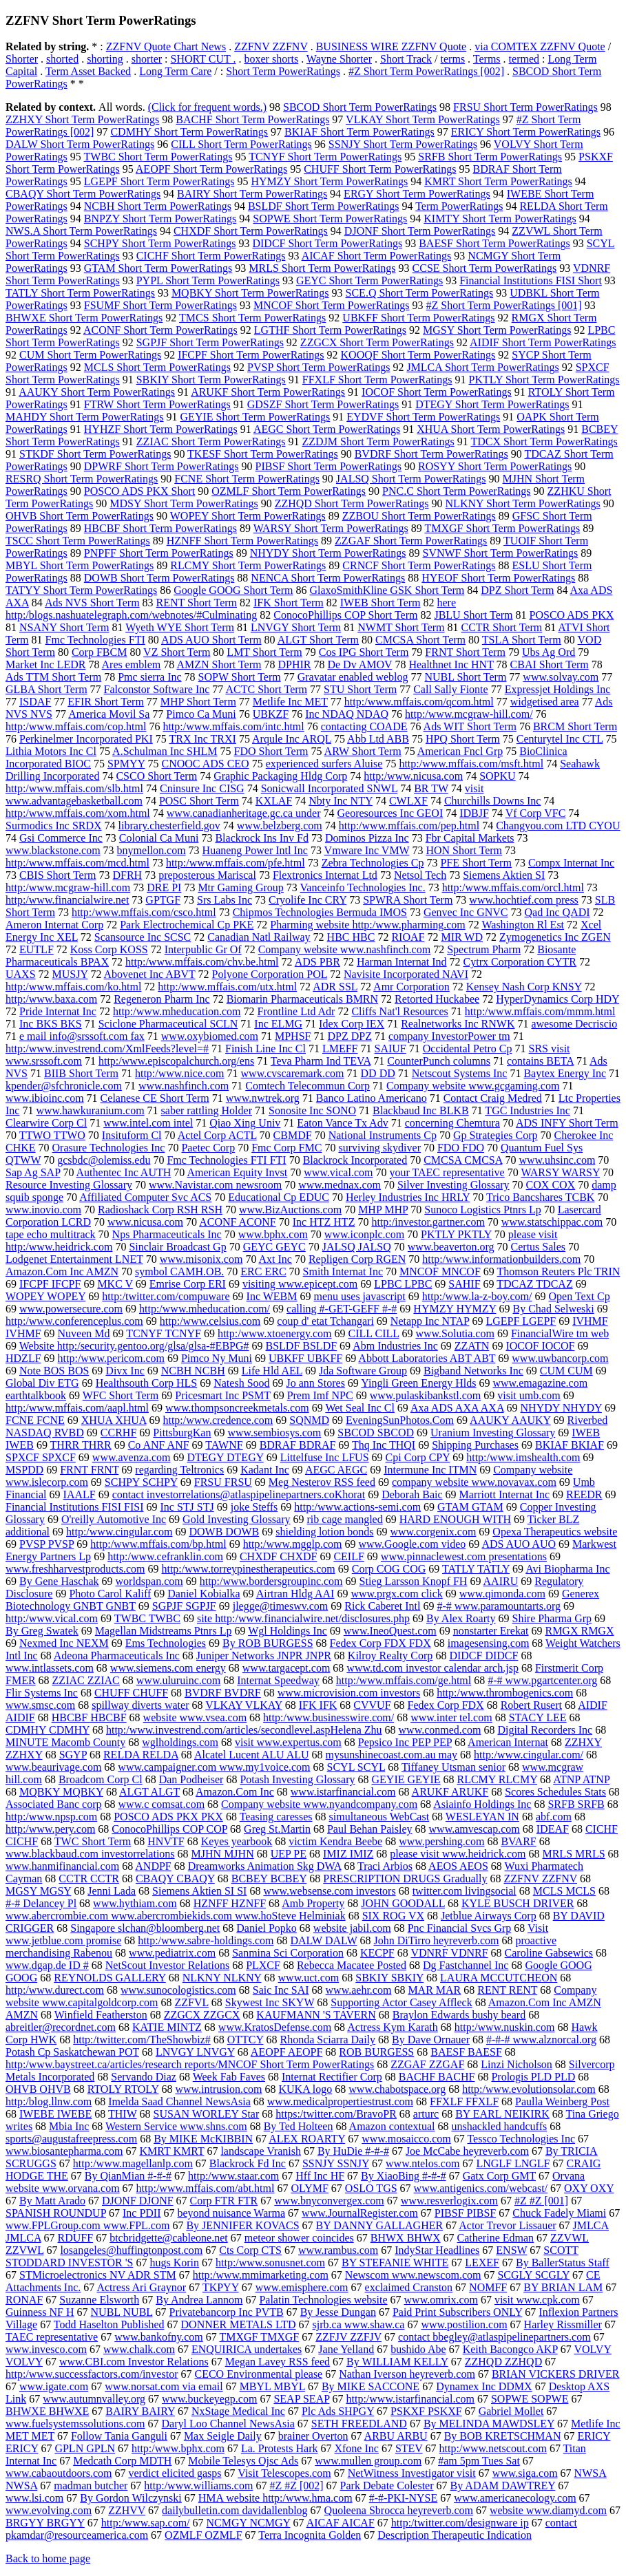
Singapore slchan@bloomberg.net (145, 1928)
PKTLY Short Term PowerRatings (544, 379)
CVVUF (371, 1705)
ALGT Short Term (318, 640)
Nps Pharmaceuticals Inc (167, 1234)
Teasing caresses (276, 1816)
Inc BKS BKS (50, 1024)
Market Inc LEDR (45, 664)
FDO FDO (460, 1147)
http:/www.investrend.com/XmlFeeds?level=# (107, 1048)
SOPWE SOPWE (529, 2399)
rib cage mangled (345, 1519)
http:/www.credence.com (218, 1420)
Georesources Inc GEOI (390, 813)
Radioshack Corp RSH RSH (160, 1209)
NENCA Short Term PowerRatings (328, 578)
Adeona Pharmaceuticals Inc (117, 1655)
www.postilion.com (464, 2324)
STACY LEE (538, 1717)
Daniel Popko (266, 1928)
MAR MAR (434, 1990)
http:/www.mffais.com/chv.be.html (201, 962)
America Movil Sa (108, 714)
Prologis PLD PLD (533, 2077)
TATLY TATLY (476, 1569)
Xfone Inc (356, 2448)
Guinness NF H (40, 2312)
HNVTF (165, 1841)
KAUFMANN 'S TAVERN (315, 2015)
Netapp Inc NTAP (430, 1321)
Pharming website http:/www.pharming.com (367, 924)
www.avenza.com (131, 1457)
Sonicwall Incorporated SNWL (329, 788)
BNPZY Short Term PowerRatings (160, 218)
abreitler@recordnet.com (61, 2027)
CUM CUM (566, 1370)
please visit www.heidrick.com (457, 1854)
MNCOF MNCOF (440, 1271)
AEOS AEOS (458, 1866)
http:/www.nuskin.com (505, 2027)
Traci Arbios (385, 1866)
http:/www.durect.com (55, 1990)
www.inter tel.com (451, 1717)
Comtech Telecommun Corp (307, 1086)
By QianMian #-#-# (128, 2176)
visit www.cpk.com (537, 2300)
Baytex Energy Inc (564, 1073)
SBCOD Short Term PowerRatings (360, 107)
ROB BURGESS (376, 2052)
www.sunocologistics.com (178, 1990)
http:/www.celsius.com (210, 1321)
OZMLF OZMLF (203, 2535)
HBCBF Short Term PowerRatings (160, 528)
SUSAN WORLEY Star (206, 2114)
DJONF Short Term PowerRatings (419, 231)
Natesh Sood (241, 1383)
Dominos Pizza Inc (367, 838)
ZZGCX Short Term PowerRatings (377, 342)
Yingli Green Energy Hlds (418, 1383)
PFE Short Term (475, 863)
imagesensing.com (489, 1643)
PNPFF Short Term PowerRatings (158, 553)
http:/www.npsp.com (51, 1816)
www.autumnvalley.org (94, 2399)
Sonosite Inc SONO (312, 1110)
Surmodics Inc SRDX (54, 825)
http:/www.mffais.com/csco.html (144, 912)
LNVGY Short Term (296, 627)
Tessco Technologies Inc (521, 2138)
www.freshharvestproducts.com (75, 1569)
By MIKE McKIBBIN (203, 2138)
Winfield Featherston (100, 2015)
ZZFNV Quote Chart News (166, 46)
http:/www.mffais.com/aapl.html (77, 1408)
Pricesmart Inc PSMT (222, 1395)
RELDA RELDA (140, 1754)
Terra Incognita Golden (309, 2535)
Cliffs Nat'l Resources (399, 1011)
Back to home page (48, 2558)
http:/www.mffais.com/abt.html (205, 2188)
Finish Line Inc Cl (265, 1048)
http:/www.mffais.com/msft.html (471, 763)
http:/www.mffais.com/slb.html (74, 788)
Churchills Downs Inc (492, 801)
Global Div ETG (42, 1383)
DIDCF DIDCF (483, 1655)
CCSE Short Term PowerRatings (485, 268)
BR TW (431, 788)
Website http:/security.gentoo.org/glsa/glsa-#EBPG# (134, 1346)
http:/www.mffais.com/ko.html (73, 986)
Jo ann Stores (315, 1383)
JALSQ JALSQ (356, 1247)
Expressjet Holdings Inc (558, 689)
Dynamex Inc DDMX (484, 2386)
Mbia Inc (69, 2126)
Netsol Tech (420, 875)
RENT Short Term (196, 602)
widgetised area (544, 701)
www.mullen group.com (368, 2461)
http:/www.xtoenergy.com (275, 1333)
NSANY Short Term (64, 627)
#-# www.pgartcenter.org (542, 1680)
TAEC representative (52, 2337)
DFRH (127, 875)
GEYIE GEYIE (406, 1779)
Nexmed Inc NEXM (64, 1643)
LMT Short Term (264, 652)
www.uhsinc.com (557, 1160)
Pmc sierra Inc (149, 677)
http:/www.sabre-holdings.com (205, 1940)
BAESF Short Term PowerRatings (494, 243)
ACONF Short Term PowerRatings (160, 330)
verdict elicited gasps (174, 2473)
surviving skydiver (379, 1147)
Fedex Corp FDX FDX (380, 1643)
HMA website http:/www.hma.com (275, 2498)
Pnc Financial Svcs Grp (460, 1928)
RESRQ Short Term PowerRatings (82, 479)
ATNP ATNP (581, 1779)
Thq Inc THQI (383, 1445)
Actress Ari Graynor (141, 2287)
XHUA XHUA (114, 1420)
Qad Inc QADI (557, 912)
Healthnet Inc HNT (450, 664)
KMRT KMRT (171, 2151)
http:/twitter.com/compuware (165, 1296)
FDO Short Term (271, 751)
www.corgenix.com (433, 1531)
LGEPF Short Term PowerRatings (159, 181)
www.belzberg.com (279, 825)
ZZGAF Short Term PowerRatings (411, 540)
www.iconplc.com (364, 1234)
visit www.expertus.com (288, 1742)
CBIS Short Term (57, 875)
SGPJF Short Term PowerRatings (210, 342)
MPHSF (293, 1036)
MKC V (114, 1284)
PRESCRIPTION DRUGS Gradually (405, 1878)
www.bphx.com (273, 1234)
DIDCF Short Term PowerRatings (327, 243)
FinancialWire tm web (560, 1333)
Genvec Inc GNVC (466, 912)
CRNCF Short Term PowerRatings (418, 565)
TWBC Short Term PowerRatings (158, 156)
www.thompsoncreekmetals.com (237, 1408)
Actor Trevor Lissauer (507, 2225)
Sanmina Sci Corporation (288, 1953)
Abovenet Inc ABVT (150, 974)
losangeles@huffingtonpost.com (131, 2250)
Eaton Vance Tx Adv (342, 1123)
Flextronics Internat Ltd (325, 875)
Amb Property (313, 1903)
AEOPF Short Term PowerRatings (211, 169)
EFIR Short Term (105, 701)
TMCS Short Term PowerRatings (252, 317)
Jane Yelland (346, 2349)
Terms (487, 59)
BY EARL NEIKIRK (502, 2114)
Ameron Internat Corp (54, 924)
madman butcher (90, 2485)
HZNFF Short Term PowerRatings (242, 540)
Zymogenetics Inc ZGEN (555, 937)
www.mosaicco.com (406, 2138)
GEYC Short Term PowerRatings (369, 280)
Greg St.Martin (277, 1829)
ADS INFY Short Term (567, 1123)
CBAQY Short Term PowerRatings (83, 194)
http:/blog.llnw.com (49, 2101)
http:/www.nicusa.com (413, 776)
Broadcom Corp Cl (101, 1779)
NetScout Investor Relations (167, 1965)
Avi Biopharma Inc (567, 1569)
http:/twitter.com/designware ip (460, 2523)
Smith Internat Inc (343, 1271)
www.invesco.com (46, 2349)
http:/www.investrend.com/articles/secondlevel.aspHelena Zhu (244, 1730)
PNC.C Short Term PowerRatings (456, 491)
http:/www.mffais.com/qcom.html (419, 701)
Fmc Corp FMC (286, 1147)
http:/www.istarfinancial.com (410, 2399)
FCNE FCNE (35, 1420)
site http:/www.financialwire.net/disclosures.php (303, 1618)
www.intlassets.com (50, 1668)
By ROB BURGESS (267, 1643)
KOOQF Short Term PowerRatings (418, 355)
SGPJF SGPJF (184, 1606)
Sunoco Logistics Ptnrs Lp (482, 1209)
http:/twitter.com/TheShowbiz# (142, 2039)
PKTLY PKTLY (456, 1234)
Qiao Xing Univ (244, 1123)
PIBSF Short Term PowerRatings (328, 466)
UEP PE (288, 1854)
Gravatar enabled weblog (353, 677)
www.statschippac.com (552, 1222)
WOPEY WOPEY (45, 1296)
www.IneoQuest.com (390, 1631)
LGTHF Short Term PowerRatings (330, 330)
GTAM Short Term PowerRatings (158, 268)
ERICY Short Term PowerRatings (526, 132)
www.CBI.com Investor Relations (134, 2361)
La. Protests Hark (279, 2448)
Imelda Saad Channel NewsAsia (179, 2101)
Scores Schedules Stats (555, 1792)
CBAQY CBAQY (175, 1878)
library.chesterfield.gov (169, 825)
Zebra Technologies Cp (373, 863)
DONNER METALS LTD (238, 2324)
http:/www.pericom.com (111, 1358)
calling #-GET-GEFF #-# (341, 1308)
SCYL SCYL (356, 1767)
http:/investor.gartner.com (427, 1222)
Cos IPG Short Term (364, 652)
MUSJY (70, 974)
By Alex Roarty (460, 1618)
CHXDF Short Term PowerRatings (251, 231)
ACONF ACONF (237, 1222)
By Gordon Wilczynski (131, 2498)
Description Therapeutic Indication (454, 2535)
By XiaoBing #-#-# (403, 2176)
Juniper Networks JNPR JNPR (263, 1655)
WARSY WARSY (560, 1172)
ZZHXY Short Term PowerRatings (82, 119)
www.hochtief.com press (523, 900)
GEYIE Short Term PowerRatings (255, 417)
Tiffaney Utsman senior (453, 1767)
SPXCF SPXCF (41, 1457)
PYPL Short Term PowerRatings (208, 280)
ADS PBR (317, 962)
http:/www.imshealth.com (523, 1457)
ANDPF (153, 1866)
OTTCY (245, 2039)
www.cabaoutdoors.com (59, 2473)
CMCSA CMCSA (463, 1160)
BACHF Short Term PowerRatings (252, 119)
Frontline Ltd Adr (296, 1011)
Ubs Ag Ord (548, 652)
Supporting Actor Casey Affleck (401, 2002)
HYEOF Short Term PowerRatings (498, 578)
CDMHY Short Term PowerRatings (189, 132)
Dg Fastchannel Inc (465, 1965)
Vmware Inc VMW (367, 850)
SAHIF (464, 1284)
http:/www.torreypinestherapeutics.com (248, 1569)
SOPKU (497, 776)
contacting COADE (364, 726)
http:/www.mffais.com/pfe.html (235, 863)
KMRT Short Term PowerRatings (498, 181)
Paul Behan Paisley (370, 1829)
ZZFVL (192, 2002)
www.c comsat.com (161, 1804)
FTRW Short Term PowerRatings (157, 404)
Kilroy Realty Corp (390, 1655)
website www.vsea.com (195, 1717)
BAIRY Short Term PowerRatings (252, 194)
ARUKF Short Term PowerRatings (268, 392)
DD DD (378, 1073)
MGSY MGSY (38, 1891)
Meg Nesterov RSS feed (322, 1482)
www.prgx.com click (396, 1593)
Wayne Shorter (339, 59)
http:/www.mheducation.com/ (204, 1308)
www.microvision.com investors (349, 1693)
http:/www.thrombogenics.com (505, 1693)
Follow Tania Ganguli (119, 2436)
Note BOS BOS (54, 1370)
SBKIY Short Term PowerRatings (211, 379)
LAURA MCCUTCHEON (498, 1977)
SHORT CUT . (203, 59)
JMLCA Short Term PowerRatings (482, 367)
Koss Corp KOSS (109, 949)
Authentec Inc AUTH (123, 1172)
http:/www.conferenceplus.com (74, 1321)
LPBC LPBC (403, 1284)
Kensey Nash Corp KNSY (524, 986)
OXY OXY (589, 2188)
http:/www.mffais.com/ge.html (403, 1680)
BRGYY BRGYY (45, 2523)
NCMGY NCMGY (249, 2523)
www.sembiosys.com (274, 1432)
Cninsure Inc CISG (202, 788)
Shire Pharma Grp (552, 1618)
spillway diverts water (140, 1705)
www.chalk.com (139, 2349)
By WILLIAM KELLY (397, 2361)
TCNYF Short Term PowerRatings (325, 156)
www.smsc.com (40, 1705)
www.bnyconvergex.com (329, 2200)
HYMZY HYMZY (454, 1308)
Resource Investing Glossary (69, 1185)
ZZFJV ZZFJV (348, 2337)
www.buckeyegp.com (209, 2399)
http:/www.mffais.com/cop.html (76, 726)
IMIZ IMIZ (348, 1854)
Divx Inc (124, 1370)
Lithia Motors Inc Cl (51, 751)
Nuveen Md (84, 1333)
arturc (426, 2114)
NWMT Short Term (400, 627)
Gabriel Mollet (511, 2411)
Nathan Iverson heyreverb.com (407, 2374)
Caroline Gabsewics (549, 1953)
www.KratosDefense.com (274, 2027)
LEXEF (482, 2262)
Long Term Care (175, 71)
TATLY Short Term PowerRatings (80, 293)
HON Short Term (464, 850)
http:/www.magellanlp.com (133, 2163)
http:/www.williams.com (198, 2485)
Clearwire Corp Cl (46, 1123)
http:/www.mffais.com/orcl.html (513, 887)
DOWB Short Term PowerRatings (159, 578)
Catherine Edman (495, 2238)
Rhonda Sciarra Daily (327, 2039)
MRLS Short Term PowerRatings (322, 268)
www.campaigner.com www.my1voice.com (214, 1767)
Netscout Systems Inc (460, 1073)
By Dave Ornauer (431, 2039)
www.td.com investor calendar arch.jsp (432, 1668)
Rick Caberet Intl (382, 1606)
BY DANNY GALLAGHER (380, 2225)
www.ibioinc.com (45, 1098)
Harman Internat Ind (402, 962)
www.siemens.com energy (168, 1668)
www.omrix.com (441, 2300)
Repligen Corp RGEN (357, 1259)
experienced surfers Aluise (324, 763)
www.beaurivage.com (53, 1767)
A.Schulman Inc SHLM (164, 751)
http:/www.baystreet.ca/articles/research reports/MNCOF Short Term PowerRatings (190, 2064)
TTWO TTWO (52, 1135)
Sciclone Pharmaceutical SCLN (168, 1024)
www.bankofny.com (158, 2337)
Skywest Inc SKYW (269, 2002)
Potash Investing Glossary (297, 1779)
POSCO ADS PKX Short (139, 491)
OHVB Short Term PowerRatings (80, 516)
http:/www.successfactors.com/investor (92, 2374)
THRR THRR (81, 1445)
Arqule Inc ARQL (291, 739)
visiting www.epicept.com (299, 1284)
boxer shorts (271, 59)
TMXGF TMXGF (260, 2337)
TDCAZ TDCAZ (534, 1284)
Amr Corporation (411, 986)
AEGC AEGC (336, 1470)
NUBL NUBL (122, 2312)
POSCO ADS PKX (572, 615)
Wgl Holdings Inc (287, 1631)
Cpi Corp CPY (418, 1457)
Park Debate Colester (387, 2485)
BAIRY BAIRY (140, 2411)
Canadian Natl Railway (258, 937)
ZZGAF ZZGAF (427, 2064)
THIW (122, 2114)
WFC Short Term (121, 1395)
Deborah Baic (412, 1494)
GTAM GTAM (470, 1507)
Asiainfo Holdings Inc (482, 1804)
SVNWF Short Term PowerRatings (500, 553)
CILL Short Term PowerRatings (241, 144)
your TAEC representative (446, 1172)
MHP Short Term (198, 701)
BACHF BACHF (437, 2077)
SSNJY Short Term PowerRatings (402, 144)
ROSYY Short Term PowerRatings (495, 466)
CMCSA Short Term (420, 640)
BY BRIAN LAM (563, 2287)
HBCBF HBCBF (89, 1717)
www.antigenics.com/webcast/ (480, 2188)
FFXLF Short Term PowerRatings (377, 379)
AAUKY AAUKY (510, 1420)
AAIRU (501, 1581)
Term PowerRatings (459, 206)
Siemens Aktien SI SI (199, 1891)
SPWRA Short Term (407, 900)
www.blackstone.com (53, 850)
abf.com (554, 1816)
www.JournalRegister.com (360, 2213)
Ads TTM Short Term (53, 677)
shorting (105, 59)
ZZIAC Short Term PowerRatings (211, 441)
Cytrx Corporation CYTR (519, 962)
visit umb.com (529, 1395)
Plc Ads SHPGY (338, 2411)
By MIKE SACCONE (370, 2386)
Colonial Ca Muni (159, 838)
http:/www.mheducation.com (177, 1011)
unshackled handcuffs (499, 2126)
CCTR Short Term (502, 627)
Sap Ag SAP (33, 1172)
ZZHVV (126, 2510)
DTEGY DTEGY (225, 1457)
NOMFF (488, 2287)
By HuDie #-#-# (353, 2151)
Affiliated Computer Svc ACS (145, 1197)
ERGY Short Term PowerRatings (417, 194)
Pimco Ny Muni (216, 1358)
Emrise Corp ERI (187, 1284)
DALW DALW (323, 1940)
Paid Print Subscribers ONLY (457, 2312)
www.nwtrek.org (263, 1098)
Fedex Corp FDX (446, 1705)
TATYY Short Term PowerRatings (81, 590)
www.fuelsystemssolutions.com (75, 2423)
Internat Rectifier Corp (332, 2077)
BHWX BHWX (406, 2238)
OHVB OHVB (38, 2089)
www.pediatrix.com (172, 1953)
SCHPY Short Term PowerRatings (160, 243)
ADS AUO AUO (518, 1544)
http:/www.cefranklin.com (165, 1556)
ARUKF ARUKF (450, 1792)
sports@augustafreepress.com (71, 2138)
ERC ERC (263, 1271)
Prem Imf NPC (320, 1395)
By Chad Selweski (553, 1308)
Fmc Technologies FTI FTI (226, 1160)
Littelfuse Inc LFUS (324, 1457)
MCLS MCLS (564, 1891)
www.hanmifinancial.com (62, 1866)
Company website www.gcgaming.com (472, 1086)
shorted (62, 59)
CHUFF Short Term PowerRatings (380, 169)
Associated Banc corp (54, 1804)
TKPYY (220, 2287)
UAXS (21, 974)
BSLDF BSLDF (301, 1346)
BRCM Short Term (575, 726)
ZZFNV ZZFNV (271, 46)
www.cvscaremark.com (292, 1073)
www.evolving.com (49, 2510)
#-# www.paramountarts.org (499, 1606)
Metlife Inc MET (290, 701)
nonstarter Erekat (491, 1631)
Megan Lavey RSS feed (277, 2361)
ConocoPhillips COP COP (169, 1829)
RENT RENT (507, 1990)
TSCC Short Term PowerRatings (78, 540)
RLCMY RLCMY (497, 1779)
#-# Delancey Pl (41, 1903)
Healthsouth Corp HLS (147, 1383)
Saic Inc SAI (281, 1990)
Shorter (22, 59)
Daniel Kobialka (203, 1593)
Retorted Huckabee (437, 999)
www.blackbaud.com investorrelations (90, 1854)
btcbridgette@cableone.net (168, 2238)
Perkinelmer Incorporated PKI (86, 739)
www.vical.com (338, 1172)
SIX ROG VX (393, 1916)
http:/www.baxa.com (51, 999)
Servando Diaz (143, 2077)
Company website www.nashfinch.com (344, 949)
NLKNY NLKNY (222, 1977)
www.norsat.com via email (163, 2386)
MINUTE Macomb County (65, 1742)
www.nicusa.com (145, 1222)
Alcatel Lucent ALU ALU (251, 1754)
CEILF (348, 1556)
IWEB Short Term (380, 602)
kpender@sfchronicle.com (64, 1086)
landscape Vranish (260, 2151)
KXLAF (273, 801)
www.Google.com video (412, 1544)
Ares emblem (131, 664)
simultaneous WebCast (379, 1816)
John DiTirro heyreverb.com (436, 1940)
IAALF (79, 1494)
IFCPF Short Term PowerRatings (251, 355)
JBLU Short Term (473, 615)
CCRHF (118, 1432)
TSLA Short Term (521, 640)
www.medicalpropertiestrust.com (340, 2101)
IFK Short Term (288, 602)
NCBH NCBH (193, 1370)
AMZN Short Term (218, 664)
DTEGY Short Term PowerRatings (492, 404)
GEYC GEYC (274, 1247)
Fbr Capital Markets (470, 838)
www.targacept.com (286, 1668)
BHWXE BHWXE (47, 2411)
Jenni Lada (111, 1891)
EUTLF (36, 949)
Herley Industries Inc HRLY (408, 1197)
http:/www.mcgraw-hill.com (68, 887)
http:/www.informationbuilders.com (501, 1259)
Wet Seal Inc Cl (359, 1408)
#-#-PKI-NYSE (403, 2498)
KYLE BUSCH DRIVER (517, 1903)
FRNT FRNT (89, 1470)
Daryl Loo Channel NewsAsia (228, 2423)
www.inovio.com (43, 1209)
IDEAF (552, 1829)
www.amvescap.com (474, 1829)
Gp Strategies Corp (495, 1135)
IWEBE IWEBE (55, 2114)
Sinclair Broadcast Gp (177, 1247)
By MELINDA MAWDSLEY (489, 2423)
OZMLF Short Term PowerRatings (288, 491)
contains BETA (540, 1061)
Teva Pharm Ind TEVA (321, 1061)
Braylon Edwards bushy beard (459, 2015)
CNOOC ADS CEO (205, 763)
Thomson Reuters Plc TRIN (558, 1271)
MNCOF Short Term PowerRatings (331, 305)
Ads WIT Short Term (470, 726)
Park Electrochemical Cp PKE (186, 924)
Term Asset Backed (88, 71)
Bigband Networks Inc (473, 1370)
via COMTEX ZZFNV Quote (539, 46)
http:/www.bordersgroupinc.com (271, 1581)
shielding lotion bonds (324, 1531)
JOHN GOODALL (403, 1903)
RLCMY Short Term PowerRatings (248, 565)
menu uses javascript (360, 1296)
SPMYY (126, 763)
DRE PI (164, 887)
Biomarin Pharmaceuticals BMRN (302, 999)
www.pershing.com (441, 1841)
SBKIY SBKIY (389, 1977)
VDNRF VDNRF (449, 1953)
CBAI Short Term (549, 664)
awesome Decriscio (574, 1024)
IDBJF (474, 813)
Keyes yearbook (237, 1841)
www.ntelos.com (422, 2163)
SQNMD (309, 1420)
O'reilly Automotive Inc (113, 1519)
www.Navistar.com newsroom (215, 1185)
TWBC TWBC (147, 1618)
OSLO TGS (371, 2188)
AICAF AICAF (340, 2523)
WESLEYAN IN (482, 1816)
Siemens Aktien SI (504, 875)
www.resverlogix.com (449, 2200)
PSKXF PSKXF (426, 2411)
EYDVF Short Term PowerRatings (423, 417)
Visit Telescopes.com (284, 2473)
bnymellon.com (151, 850)
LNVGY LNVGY (195, 2052)
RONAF (24, 2300)
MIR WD (462, 937)
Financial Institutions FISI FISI (74, 1507)
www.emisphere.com (301, 2287)
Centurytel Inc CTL (560, 739)
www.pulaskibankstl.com (425, 1395)
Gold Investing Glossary (236, 1519)
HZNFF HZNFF (230, 1903)
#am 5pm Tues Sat (479, 2461)
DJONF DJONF (138, 2200)
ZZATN (472, 1346)
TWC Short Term (92, 1841)
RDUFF (76, 2238)
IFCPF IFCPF (50, 1284)
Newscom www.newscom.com (413, 2275)
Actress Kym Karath (392, 2027)
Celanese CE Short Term (155, 1098)
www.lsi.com (34, 2498)
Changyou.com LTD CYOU (558, 825)
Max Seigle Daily (223, 2436)
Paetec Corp (208, 1147)
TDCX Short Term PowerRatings (543, 441)
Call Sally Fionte (450, 689)
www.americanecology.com (515, 2498)
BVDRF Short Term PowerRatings (431, 454)
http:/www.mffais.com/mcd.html (77, 863)
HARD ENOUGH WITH (455, 1519)
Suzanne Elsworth (99, 2300)
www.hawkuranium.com (90, 1110)
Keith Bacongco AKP (510, 2349)
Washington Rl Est (522, 924)
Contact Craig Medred (493, 1098)
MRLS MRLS (573, 1854)
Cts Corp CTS (250, 2250)
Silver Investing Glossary (453, 1185)
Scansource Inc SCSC (142, 937)
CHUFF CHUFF (131, 1693)
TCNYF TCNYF (163, 1333)
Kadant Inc (264, 1470)
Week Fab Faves (229, 2077)
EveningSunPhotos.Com (400, 1420)
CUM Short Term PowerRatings (90, 355)
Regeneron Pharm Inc (162, 999)
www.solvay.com (560, 677)
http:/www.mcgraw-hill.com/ (469, 714)
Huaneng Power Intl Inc (255, 850)
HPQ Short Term (463, 739)
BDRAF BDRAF (298, 1445)
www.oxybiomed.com (209, 1036)
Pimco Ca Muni (201, 714)
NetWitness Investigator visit (412, 2473)
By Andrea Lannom (199, 2300)
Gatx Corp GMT (499, 2176)
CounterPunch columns (438, 1061)
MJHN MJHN (222, 1854)
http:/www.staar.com (233, 2176)
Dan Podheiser (191, 1779)
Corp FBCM (99, 652)
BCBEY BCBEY (269, 1878)
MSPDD (24, 1470)
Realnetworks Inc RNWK (457, 1024)
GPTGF (162, 900)
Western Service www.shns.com (176, 2126)
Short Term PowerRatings (283, 71)
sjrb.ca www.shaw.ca (359, 2324)
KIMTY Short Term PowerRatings (500, 218)
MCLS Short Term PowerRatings (157, 367)
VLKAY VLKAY (243, 1705)
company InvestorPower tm (449, 1036)
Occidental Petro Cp (467, 1048)
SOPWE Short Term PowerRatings (330, 218)
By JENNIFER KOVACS (242, 2225)
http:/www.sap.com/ (145, 2523)
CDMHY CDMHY (48, 1730)
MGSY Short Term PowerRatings (497, 330)
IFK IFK (318, 1705)
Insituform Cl (132, 1135)
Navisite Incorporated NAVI (406, 974)
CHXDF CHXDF (278, 1556)
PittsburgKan (182, 1432)
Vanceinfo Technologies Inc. (363, 887)
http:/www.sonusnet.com (270, 2262)
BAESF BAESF (466, 2052)
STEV (409, 2448)
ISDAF (35, 701)
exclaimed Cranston (409, 2287)
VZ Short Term (176, 652)
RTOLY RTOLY (123, 2089)
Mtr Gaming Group (240, 887)
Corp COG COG (389, 1569)
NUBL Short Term (465, 677)
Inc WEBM (272, 1296)
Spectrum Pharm (484, 949)
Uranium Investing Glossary (492, 1432)
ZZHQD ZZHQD (503, 2361)
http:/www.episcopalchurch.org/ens (176, 1061)
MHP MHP (383, 1209)
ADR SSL (335, 986)
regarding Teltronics (179, 1470)
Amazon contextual (392, 2126)
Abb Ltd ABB (378, 739)
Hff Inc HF (319, 2176)
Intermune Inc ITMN (430, 1470)
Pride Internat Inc (57, 1011)
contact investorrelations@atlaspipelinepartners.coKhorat (239, 1494)
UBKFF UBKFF (305, 1358)
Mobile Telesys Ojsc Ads (243, 2461)
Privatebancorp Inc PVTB (226, 2312)
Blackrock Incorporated (355, 1160)
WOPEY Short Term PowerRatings (248, 516)
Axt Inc (275, 1259)
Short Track (406, 59)
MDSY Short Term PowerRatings (183, 503)
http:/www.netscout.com (493, 2448)
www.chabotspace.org (397, 2089)
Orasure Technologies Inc (108, 1147)
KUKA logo (306, 2089)
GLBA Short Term (46, 689)
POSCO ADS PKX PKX (168, 1816)
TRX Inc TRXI (202, 739)
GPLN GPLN (84, 2448)
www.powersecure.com (71, 1308)
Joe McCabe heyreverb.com (467, 2151)
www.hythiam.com (135, 1903)
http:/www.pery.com (50, 1829)
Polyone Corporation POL (269, 974)
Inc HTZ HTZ (324, 1222)
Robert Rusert (531, 1705)
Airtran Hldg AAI (295, 1593)
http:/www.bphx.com (178, 2448)
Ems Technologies (165, 1643)
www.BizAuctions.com (290, 1209)
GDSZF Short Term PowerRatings (323, 404)
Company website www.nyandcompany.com (319, 1804)
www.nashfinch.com (183, 1086)
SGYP (73, 1754)
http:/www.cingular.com (119, 1531)
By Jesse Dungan (338, 2312)
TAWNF (223, 1445)
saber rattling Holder (206, 1110)
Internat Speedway (278, 1680)
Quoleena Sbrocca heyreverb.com (398, 2510)
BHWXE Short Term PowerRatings (84, 317)
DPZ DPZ (349, 1036)
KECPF (377, 1953)
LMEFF (340, 1048)
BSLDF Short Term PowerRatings (323, 206)
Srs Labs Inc (224, 900)
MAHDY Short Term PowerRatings (85, 417)
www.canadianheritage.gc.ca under (244, 813)
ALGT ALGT (149, 1792)
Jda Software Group (363, 1370)
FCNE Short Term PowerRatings (247, 479)
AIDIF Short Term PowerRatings (543, 342)
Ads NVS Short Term (92, 602)
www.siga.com (525, 2473)
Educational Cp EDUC (278, 1197)
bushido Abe (418, 2349)
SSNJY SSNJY (335, 2163)
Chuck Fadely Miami (559, 2213)
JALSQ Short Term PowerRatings (411, 479)
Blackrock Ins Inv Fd (262, 838)
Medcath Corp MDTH (122, 2461)
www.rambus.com (338, 2250)
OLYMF (309, 2188)
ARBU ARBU (396, 2436)
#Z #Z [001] (541, 2200)
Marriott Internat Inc (504, 1494)
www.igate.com (53, 2386)
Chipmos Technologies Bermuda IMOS (320, 912)
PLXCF (263, 1965)
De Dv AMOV (359, 664)
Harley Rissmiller (563, 2324)
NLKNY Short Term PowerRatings (523, 503)
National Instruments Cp (382, 1135)
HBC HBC (351, 937)
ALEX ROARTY (307, 2138)
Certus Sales (538, 1247)
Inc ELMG (278, 1024)
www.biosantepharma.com (64, 2151)
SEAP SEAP (301, 2399)
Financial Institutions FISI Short (530, 280)
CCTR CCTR (89, 1878)
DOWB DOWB (224, 1531)
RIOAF (407, 937)
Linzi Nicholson (516, 2064)
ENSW (511, 2250)
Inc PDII (142, 2213)
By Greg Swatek (42, 1631)
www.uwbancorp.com (560, 1358)
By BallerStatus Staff (562, 2262)
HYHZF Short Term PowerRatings (161, 429)
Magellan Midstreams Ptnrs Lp (163, 1631)
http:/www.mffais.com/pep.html (409, 825)
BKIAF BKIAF (569, 1445)
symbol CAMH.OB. (179, 1271)
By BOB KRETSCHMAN (502, 2436)
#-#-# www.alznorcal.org (541, 2039)
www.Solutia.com (454, 1333)
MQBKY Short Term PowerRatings (250, 293)
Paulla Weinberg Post (562, 2101)
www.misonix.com (201, 1259)
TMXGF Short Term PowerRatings (502, 528)
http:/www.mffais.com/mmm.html (540, 1011)
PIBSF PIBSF (465, 2213)
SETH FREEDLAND (359, 2423)
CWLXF (408, 801)
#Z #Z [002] (296, 2485)
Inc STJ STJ (186, 1507)
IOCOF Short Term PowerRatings (437, 392)
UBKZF (271, 714)
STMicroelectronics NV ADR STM (97, 2275)
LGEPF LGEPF (521, 1321)
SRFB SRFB (575, 1804)
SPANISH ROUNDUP (56, 2213)
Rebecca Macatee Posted (351, 1965)
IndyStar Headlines (437, 2250)
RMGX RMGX (579, 1631)
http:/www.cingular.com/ (528, 1754)
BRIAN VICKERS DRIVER (556, 2374)
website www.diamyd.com (548, 2510)
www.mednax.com (339, 1185)
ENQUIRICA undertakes (246, 2349)
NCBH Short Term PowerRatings (157, 206)
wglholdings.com (180, 1742)
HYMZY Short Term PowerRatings (329, 181)
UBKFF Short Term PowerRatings (418, 317)
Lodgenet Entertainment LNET (74, 1259)
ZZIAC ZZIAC (86, 1680)
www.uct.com (309, 1977)
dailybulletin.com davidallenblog (235, 2510)
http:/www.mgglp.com (292, 1544)
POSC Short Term (199, 801)
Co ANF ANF (158, 1445)
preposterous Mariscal (207, 875)
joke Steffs (254, 1507)
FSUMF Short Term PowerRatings (160, 305)
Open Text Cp (578, 1296)
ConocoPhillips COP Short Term (345, 615)
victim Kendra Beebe (335, 1841)
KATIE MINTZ (167, 2027)
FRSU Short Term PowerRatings (525, 107)
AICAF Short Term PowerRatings (377, 256)
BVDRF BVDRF (223, 1693)
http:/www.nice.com (180, 1073)
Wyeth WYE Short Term (179, 627)
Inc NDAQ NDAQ (346, 714)
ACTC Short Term (266, 689)
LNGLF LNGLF (513, 2163)
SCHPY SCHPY (141, 1482)
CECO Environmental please (258, 2374)
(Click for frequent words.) (207, 107)
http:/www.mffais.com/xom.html (78, 813)
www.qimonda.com (502, 1593)
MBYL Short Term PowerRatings (80, 565)
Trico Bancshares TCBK (540, 1197)
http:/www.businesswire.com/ (328, 1717)
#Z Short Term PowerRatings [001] (504, 305)
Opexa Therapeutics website (554, 1531)
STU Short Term (360, 689)
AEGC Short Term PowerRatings (326, 429)
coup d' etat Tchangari (325, 1321)
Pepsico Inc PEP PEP (405, 1742)
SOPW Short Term (239, 677)
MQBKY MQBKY (61, 1792)
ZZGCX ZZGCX (202, 2015)
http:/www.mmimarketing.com (260, 2275)
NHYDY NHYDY (561, 1408)
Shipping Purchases (475, 1445)
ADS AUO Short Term (211, 640)
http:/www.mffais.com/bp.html (158, 1544)
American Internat (508, 1742)
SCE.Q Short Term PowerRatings (420, 293)
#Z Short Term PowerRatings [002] (426, 71)
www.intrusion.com (218, 2089)
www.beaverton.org (451, 1247)
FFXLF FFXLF (464, 2101)
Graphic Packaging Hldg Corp (280, 776)
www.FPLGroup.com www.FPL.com (87, 2225)
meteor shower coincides (299, 2238)
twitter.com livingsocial (465, 1891)
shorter (147, 59)
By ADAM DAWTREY (503, 2485)
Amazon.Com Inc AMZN (62, 1271)
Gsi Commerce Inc (61, 838)
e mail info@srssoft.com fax (82, 1036)
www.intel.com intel (148, 1123)
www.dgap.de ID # (47, 1965)
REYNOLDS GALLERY (110, 1977)
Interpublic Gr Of (203, 949)
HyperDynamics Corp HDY (557, 999)
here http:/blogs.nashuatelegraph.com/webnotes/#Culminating (231, 609)
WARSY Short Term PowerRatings (330, 528)
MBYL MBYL (272, 2386)
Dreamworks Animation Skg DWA (265, 1866)
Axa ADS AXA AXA (457, 1408)
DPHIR (294, 664)
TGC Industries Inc (527, 1110)
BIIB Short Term (81, 1073)
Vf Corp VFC (535, 813)
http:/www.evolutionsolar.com (529, 2089)
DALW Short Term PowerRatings (80, 144)
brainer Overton (313, 2436)
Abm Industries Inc (395, 1346)
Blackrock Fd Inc (247, 2163)
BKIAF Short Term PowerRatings (359, 132)
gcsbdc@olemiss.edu (103, 1160)
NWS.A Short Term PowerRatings (81, 231)
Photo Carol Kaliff (110, 1593)
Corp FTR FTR (224, 2200)
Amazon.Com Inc (235, 1792)
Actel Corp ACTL (217, 1135)
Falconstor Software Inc (157, 689)
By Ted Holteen (298, 2126)
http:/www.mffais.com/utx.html (227, 986)
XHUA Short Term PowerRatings (491, 429)
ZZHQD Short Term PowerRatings (352, 503)
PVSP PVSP (46, 1544)
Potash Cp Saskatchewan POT (72, 2052)
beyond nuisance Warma (232, 2213)
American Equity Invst (237, 1172)
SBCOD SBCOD (375, 1432)
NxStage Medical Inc (238, 2411)
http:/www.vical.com (52, 1618)
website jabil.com (352, 1928)
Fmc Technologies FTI (95, 640)
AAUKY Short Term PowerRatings (97, 392)
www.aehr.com (359, 1990)
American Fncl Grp (460, 751)
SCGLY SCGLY (533, 2275)
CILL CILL (373, 1333)
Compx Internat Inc (571, 863)
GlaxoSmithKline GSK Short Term (386, 590)
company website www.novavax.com (474, 1482)
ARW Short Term (362, 751)
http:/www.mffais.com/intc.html (233, 726)
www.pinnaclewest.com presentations (464, 1556)
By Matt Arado (52, 2200)
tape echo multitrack (51, 1234)
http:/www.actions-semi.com (357, 1507)
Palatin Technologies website (323, 2300)
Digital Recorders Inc (544, 1730)
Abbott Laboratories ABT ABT (426, 1358)
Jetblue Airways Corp (488, 1916)
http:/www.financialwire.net (67, 900)
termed (524, 59)
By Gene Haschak (59, 1581)
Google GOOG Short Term (233, 590)
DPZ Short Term (517, 590)
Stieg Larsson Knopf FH (413, 1581)
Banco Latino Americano (371, 1098)
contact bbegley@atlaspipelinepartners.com (494, 2337)
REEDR (584, 1494)
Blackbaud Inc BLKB (421, 1110)
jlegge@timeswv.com (280, 1606)
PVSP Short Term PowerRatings (318, 367)
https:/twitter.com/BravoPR (336, 2114)
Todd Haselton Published (109, 2324)
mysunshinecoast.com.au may (392, 1754)
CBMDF (292, 1135)
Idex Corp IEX (351, 1024)
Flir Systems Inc (42, 1693)
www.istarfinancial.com (343, 1792)
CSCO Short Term (156, 776)
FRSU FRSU (223, 1482)
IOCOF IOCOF (539, 1346)
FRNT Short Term (465, 652)
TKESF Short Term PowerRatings (262, 454)
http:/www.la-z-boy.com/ (477, 1296)
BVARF (518, 1841)
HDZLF (23, 1358)
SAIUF (390, 1048)
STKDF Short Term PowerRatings (95, 454)
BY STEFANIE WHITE (395, 2262)
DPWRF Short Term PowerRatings (161, 466)
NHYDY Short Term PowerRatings (328, 553)
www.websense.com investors (329, 1891)
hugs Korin (174, 2262)
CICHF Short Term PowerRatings (211, 256)
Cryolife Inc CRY (307, 900)
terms (453, 59)
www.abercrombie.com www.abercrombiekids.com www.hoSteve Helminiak (176, 1916)
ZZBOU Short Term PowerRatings (419, 516)
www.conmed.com (440, 1730)
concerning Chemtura (452, 1123)
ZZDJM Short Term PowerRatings (378, 441)
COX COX (551, 1185)
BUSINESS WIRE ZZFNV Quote (391, 46)
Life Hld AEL (272, 1370)
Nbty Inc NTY (341, 801)
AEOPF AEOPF (286, 2052)
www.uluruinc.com (178, 1680)
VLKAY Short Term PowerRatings (423, 119)
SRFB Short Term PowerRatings (490, 156)
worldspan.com (149, 1581)
